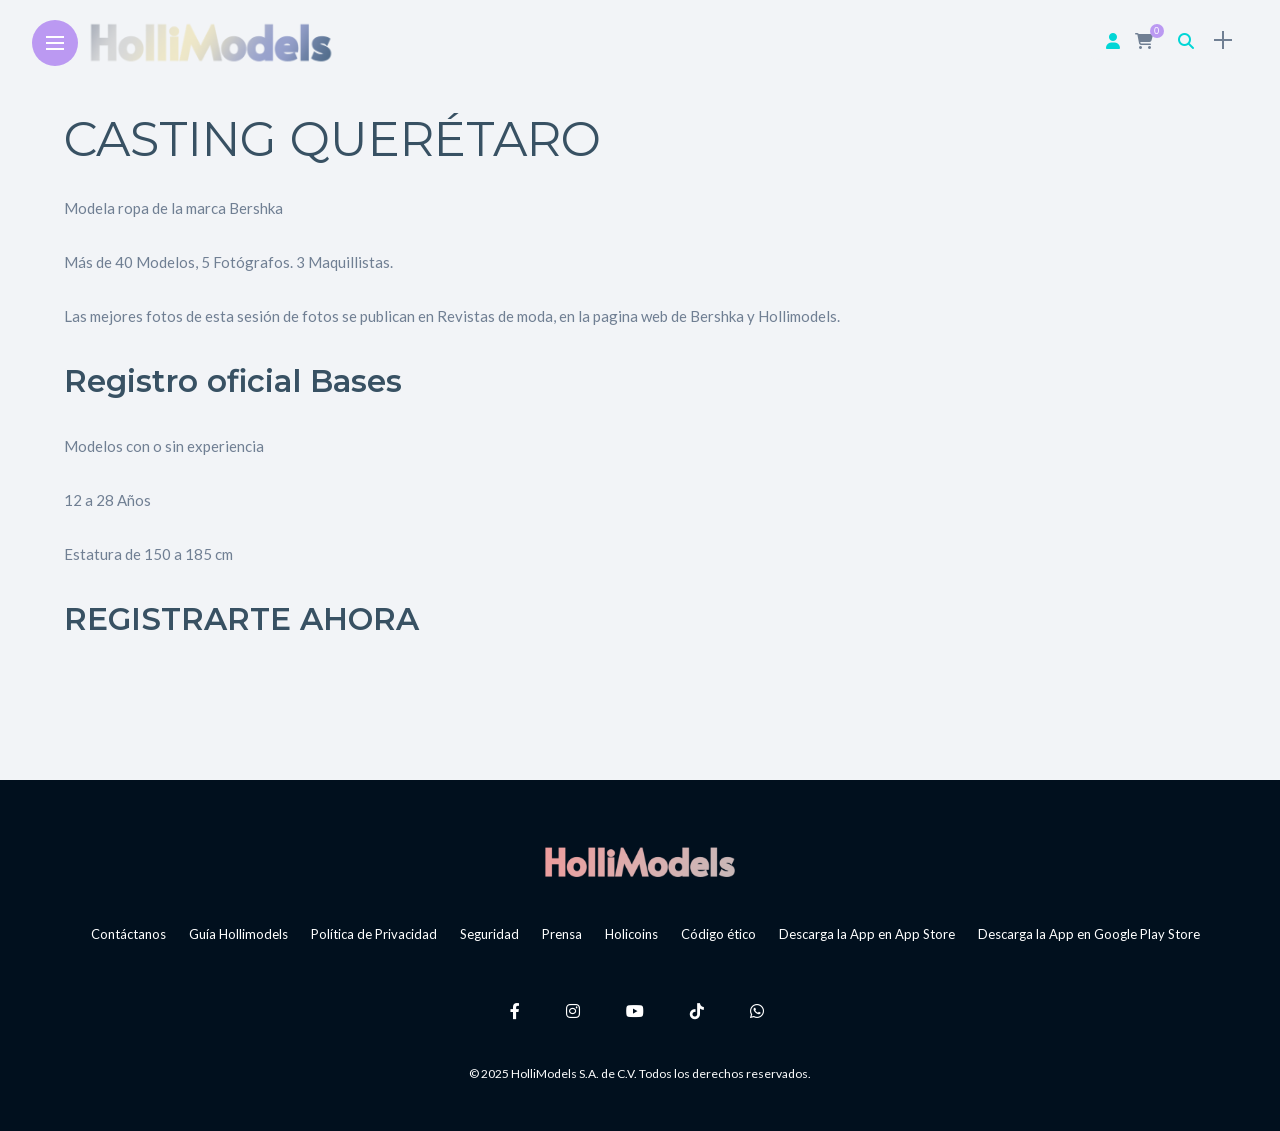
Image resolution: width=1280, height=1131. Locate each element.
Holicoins (631, 934)
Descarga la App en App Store (867, 934)
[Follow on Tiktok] (700, 1010)
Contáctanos (128, 934)
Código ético (718, 934)
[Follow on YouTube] (638, 1010)
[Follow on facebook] (518, 1010)
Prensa (562, 934)
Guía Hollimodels (238, 934)
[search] (1186, 40)
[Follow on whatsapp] (760, 1010)
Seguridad (489, 934)
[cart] (1146, 40)
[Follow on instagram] (576, 1010)
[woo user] (1113, 40)
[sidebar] (1223, 40)
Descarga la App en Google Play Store (1089, 934)
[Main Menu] (55, 43)
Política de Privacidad (374, 934)
